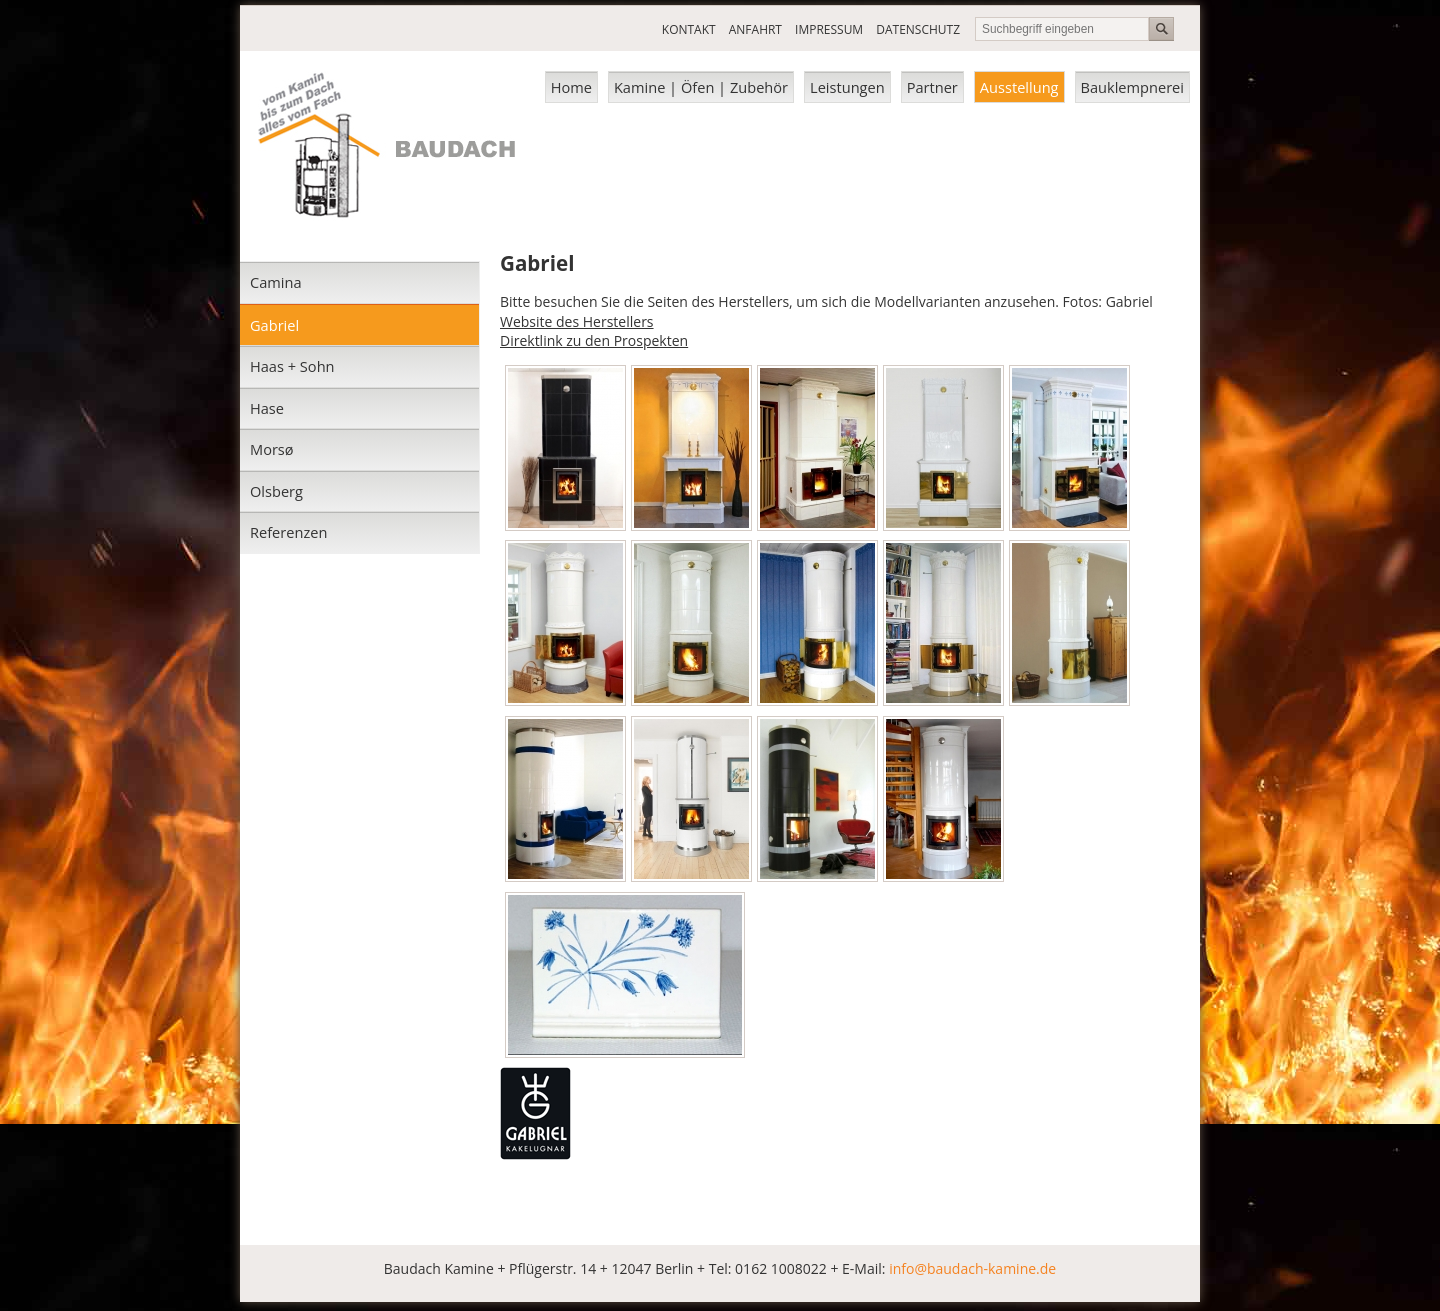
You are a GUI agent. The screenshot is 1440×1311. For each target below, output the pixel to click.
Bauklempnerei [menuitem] (1132, 87)
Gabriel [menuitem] (274, 325)
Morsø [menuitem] (272, 449)
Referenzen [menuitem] (288, 532)
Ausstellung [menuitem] (1019, 87)
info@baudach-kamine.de (972, 1268)
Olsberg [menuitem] (276, 491)
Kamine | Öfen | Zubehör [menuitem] (701, 87)
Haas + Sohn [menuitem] (292, 366)
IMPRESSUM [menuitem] (829, 29)
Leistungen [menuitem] (847, 87)
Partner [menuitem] (932, 87)
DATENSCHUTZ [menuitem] (918, 29)
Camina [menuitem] (276, 282)
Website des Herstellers (577, 321)
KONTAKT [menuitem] (689, 29)
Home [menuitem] (571, 87)
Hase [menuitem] (267, 408)
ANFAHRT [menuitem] (755, 29)
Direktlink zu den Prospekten (594, 340)
